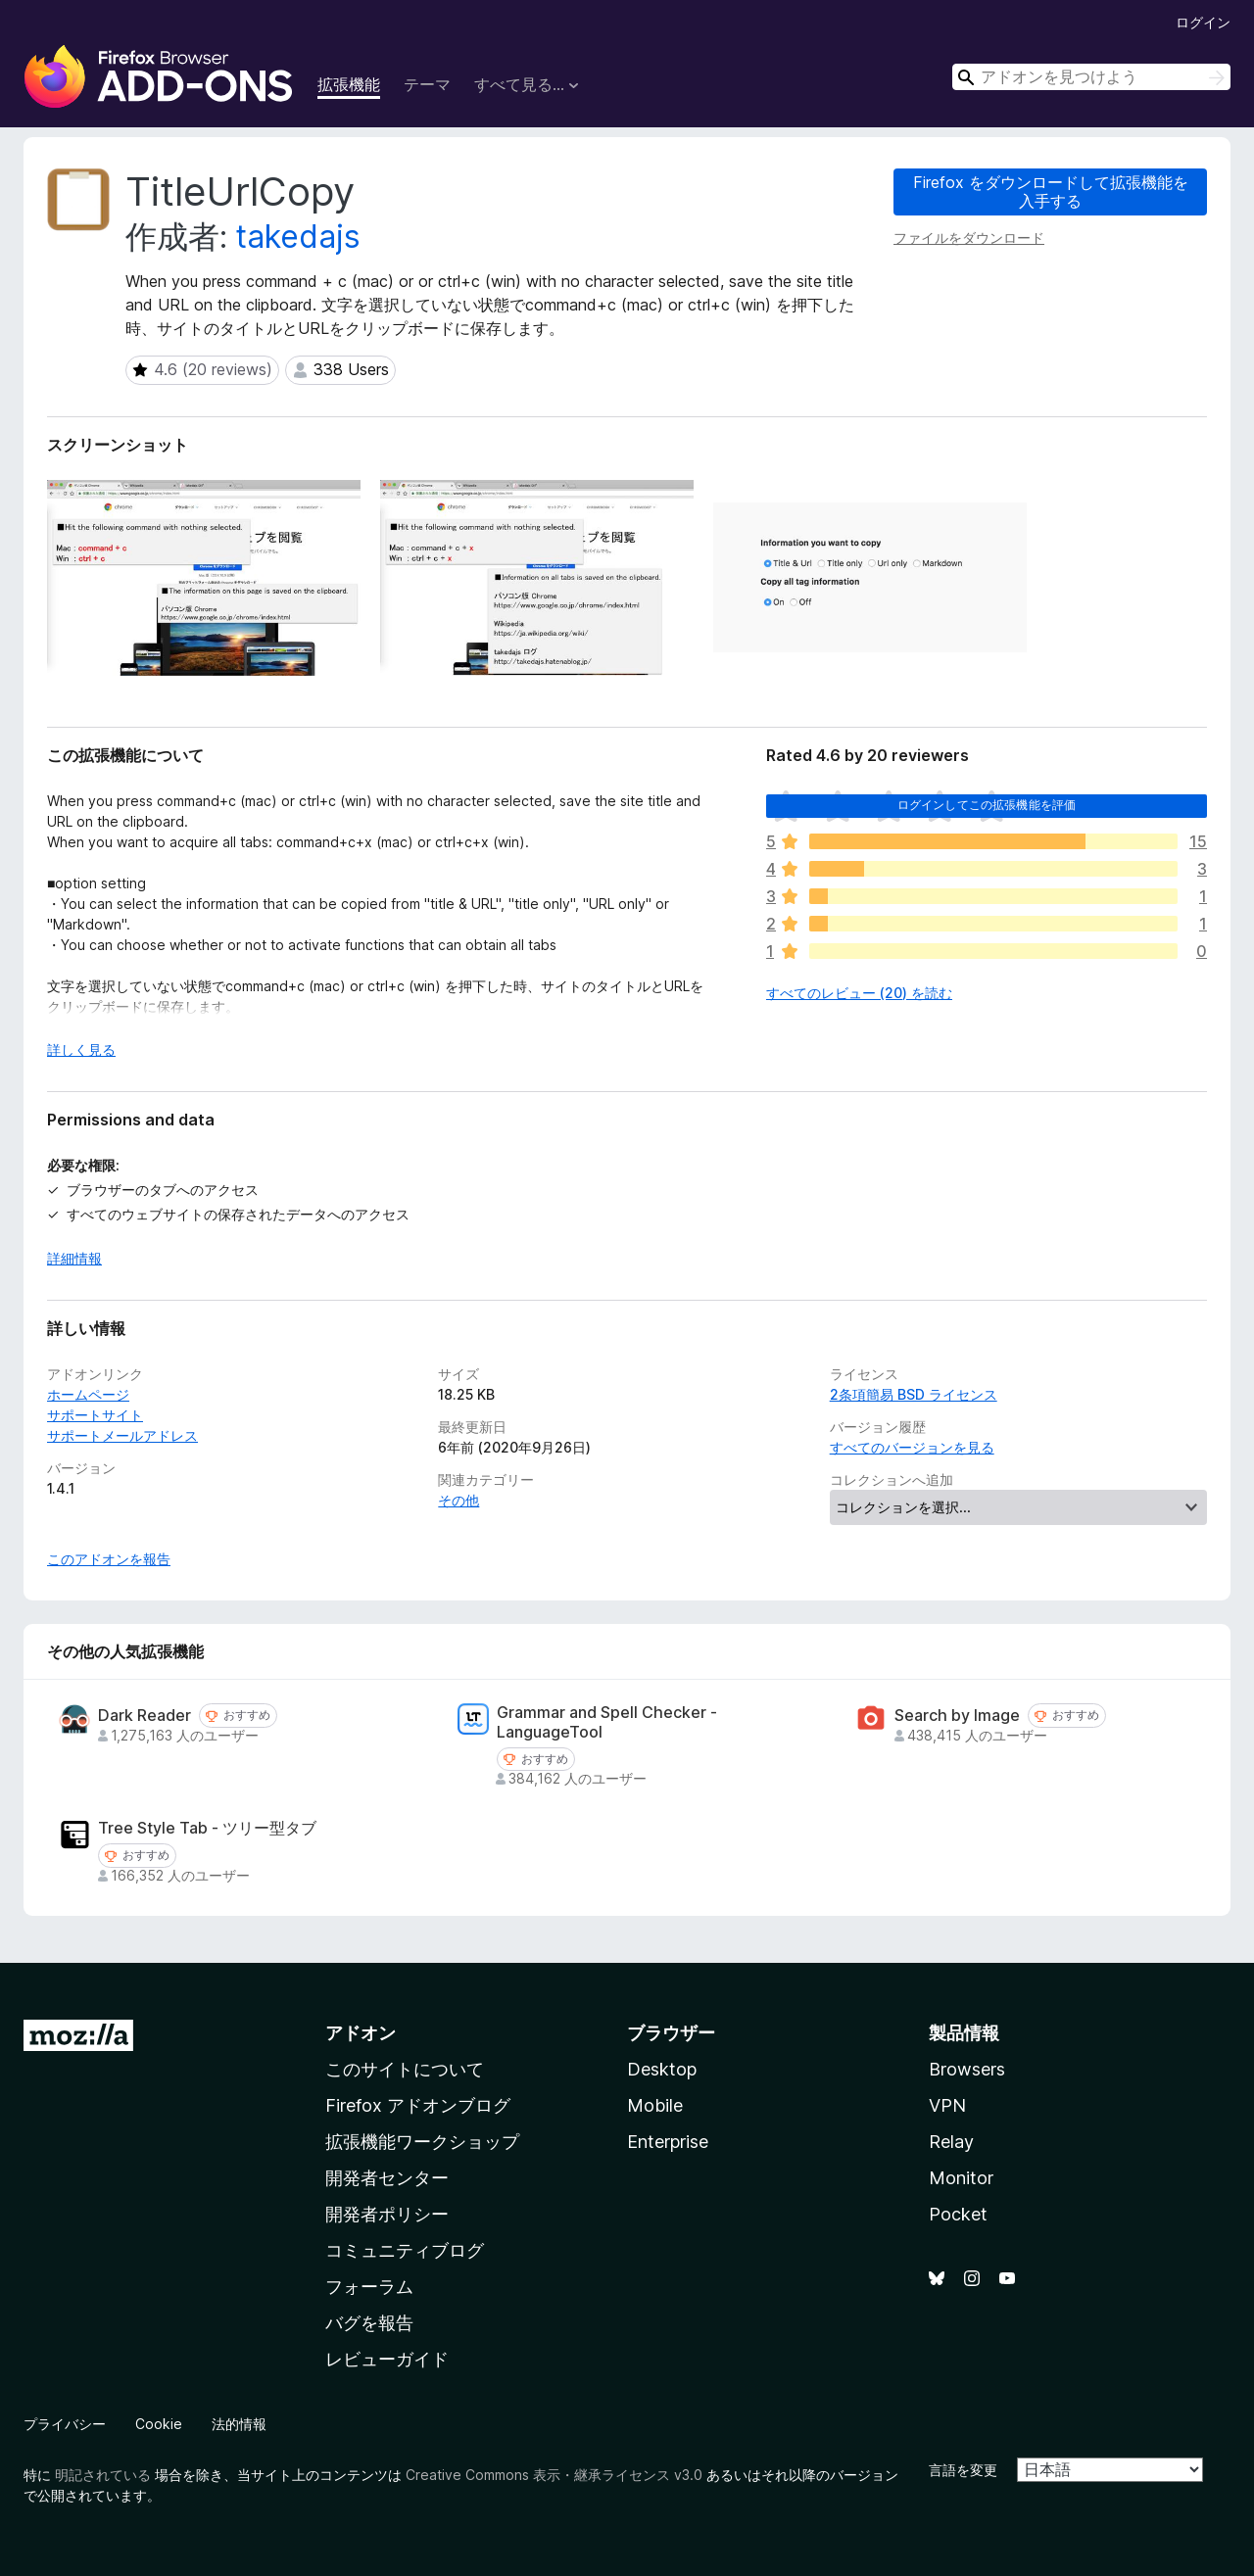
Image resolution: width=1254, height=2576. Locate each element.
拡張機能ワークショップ (422, 2141)
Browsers (967, 2069)
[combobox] (1091, 77)
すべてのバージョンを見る (912, 1447)
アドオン (360, 2033)
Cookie (158, 2423)
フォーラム (369, 2286)
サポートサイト (95, 1415)
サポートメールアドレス (122, 1435)
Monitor (961, 2178)
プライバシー (65, 2423)
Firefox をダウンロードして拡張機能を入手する (1050, 191)
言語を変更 (963, 2469)
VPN (947, 2105)
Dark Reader (144, 1715)
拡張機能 (348, 84)
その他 (458, 1500)
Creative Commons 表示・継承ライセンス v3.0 (554, 2474)
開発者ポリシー (387, 2214)
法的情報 (239, 2423)
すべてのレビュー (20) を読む (859, 992)
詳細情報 (74, 1258)
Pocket (958, 2214)
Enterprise (667, 2141)
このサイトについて (404, 2069)
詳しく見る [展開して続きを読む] (81, 1049)
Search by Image (957, 1715)
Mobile (655, 2105)
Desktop (662, 2069)
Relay (951, 2141)
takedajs (298, 236)
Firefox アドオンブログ (417, 2105)
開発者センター (387, 2178)
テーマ (427, 84)
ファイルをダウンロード (968, 237)
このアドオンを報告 (108, 1558)
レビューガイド (387, 2359)
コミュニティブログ (404, 2250)
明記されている (103, 2474)
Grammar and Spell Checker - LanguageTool (607, 1722)
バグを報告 (369, 2323)
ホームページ (88, 1394)
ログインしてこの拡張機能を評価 (986, 804)
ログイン (1203, 22)
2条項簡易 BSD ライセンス (913, 1394)
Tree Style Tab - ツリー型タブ (207, 1828)
